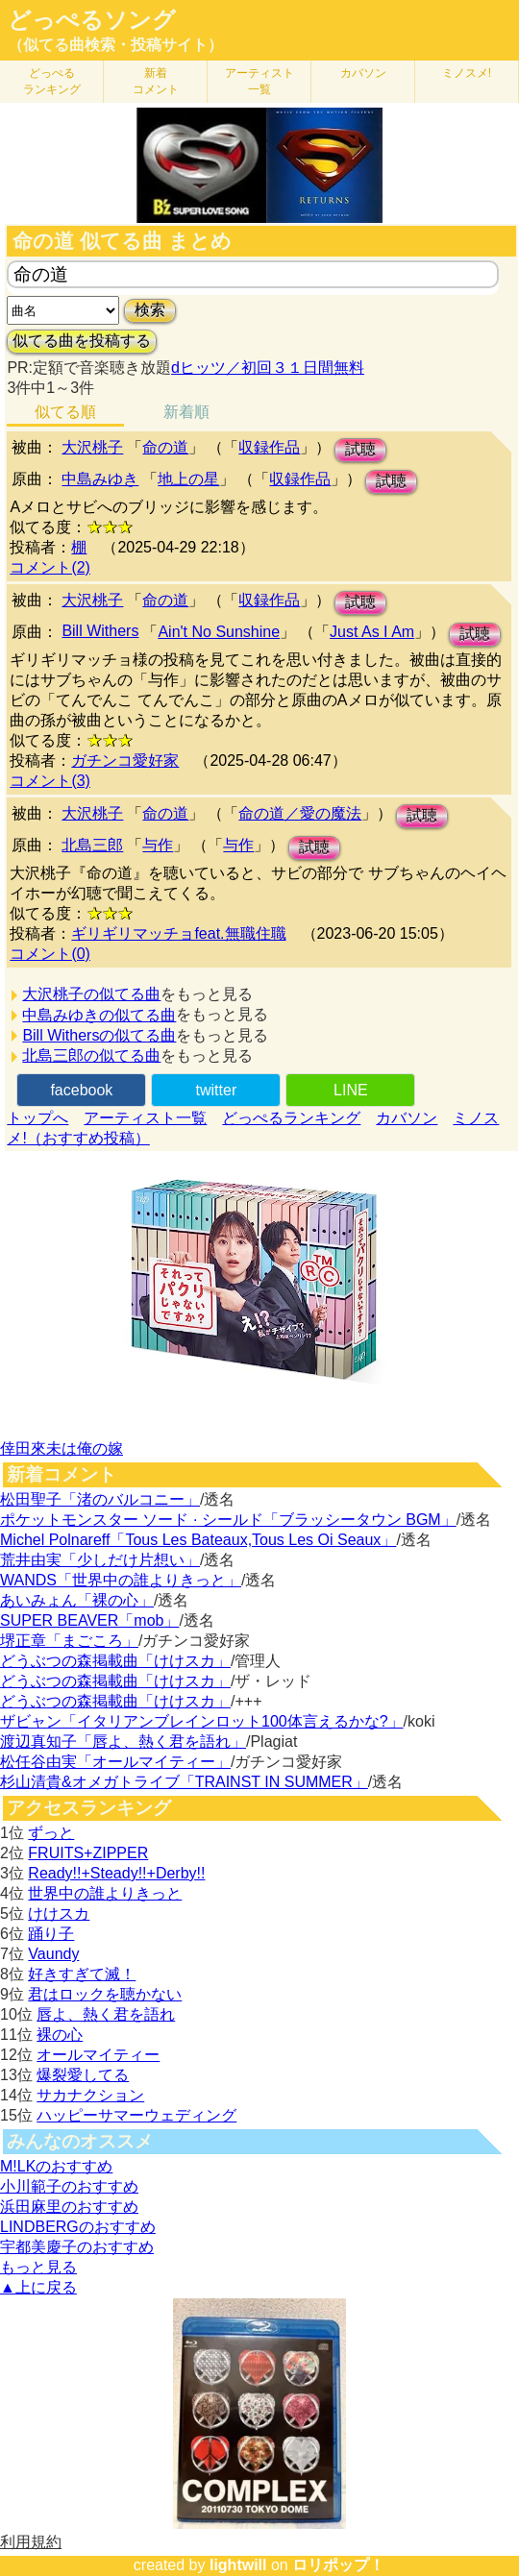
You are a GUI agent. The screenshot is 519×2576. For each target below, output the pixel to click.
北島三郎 (92, 845)
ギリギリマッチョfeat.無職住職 (178, 933)
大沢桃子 (92, 447)
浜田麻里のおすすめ (69, 2206)
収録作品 (269, 447)
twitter (216, 1090)
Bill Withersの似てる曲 (99, 1035)
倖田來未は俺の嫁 (61, 1448)
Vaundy (53, 1954)
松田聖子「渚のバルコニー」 (100, 1499)
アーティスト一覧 (145, 1118)
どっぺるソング (92, 20)
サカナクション (90, 2095)
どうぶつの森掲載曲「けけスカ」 (115, 1661)
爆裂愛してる (83, 2075)
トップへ (37, 1118)
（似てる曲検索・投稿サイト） (115, 45)
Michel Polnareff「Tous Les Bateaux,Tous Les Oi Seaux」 (198, 1540)
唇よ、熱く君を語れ (106, 2014)
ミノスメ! (466, 73)
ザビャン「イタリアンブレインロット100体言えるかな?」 (202, 1721)
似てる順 (65, 412)
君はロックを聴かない (105, 1994)
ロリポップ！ (338, 2565)
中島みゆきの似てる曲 (99, 1015)
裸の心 (60, 2034)
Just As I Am (372, 632)
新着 (156, 81)
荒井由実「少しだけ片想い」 (100, 1560)
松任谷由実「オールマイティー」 (115, 1762)
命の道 (165, 447)
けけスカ (58, 1913)
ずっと (51, 1833)
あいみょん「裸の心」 (77, 1600)
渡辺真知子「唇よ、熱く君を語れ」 (123, 1741)
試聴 (360, 449)
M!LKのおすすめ (56, 2166)
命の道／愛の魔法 (299, 813)
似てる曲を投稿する (81, 340)
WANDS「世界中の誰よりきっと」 (120, 1580)
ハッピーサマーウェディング (136, 2115)
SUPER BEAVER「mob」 (89, 1620)
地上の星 (188, 479)
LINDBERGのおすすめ (78, 2227)
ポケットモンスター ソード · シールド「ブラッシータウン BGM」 (228, 1519)
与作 (157, 845)
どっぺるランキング (291, 1118)
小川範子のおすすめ (69, 2186)
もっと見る (38, 2267)
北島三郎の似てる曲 (91, 1055)
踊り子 (51, 1934)
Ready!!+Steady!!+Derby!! (116, 1873)
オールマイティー (98, 2055)
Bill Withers (100, 631)
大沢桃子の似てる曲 (91, 994)
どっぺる (52, 81)
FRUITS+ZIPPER (88, 1853)
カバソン (363, 73)
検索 (150, 310)
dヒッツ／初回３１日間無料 (267, 367)
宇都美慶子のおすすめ (77, 2247)
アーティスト (259, 81)
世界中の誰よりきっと (105, 1893)
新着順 (186, 412)
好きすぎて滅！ (82, 1974)
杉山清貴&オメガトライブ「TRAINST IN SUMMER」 (184, 1782)
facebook (81, 1090)
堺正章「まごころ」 (69, 1640)
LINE (351, 1090)
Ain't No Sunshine (219, 632)
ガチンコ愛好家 (125, 760)
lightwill (238, 2565)
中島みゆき (100, 479)
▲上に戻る (38, 2287)
